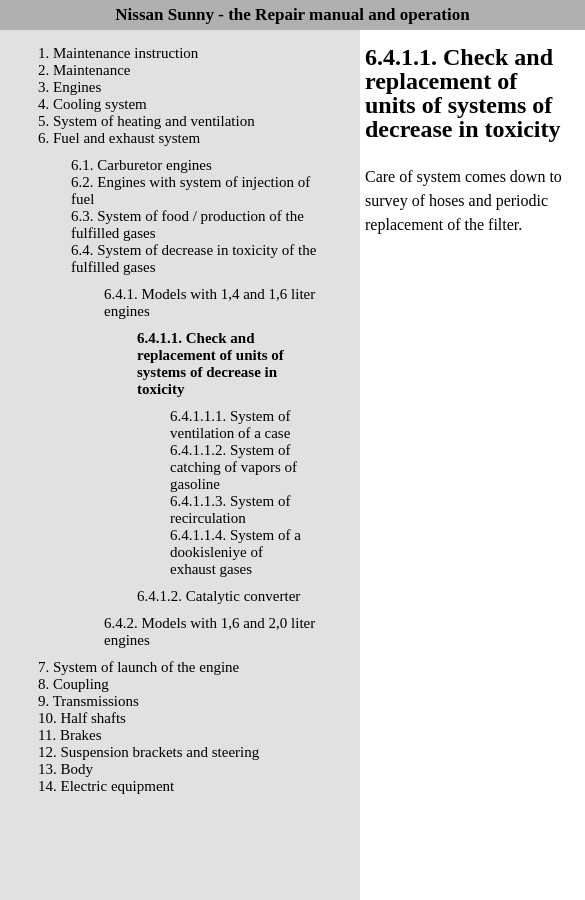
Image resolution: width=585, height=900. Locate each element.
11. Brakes (70, 735)
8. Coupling (73, 684)
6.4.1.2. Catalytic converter (218, 596)
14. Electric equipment (106, 786)
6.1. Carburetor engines (141, 165)
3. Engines (69, 87)
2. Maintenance (84, 70)
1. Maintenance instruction (118, 53)
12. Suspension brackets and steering (148, 752)
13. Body (65, 769)
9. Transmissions (88, 701)
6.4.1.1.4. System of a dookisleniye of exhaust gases (235, 552)
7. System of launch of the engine (138, 667)
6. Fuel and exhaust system (119, 138)
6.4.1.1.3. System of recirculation (230, 509)
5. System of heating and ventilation (146, 121)
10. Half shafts (82, 718)
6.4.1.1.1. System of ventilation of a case (230, 424)
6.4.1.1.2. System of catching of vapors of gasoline (233, 467)
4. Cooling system (92, 104)
